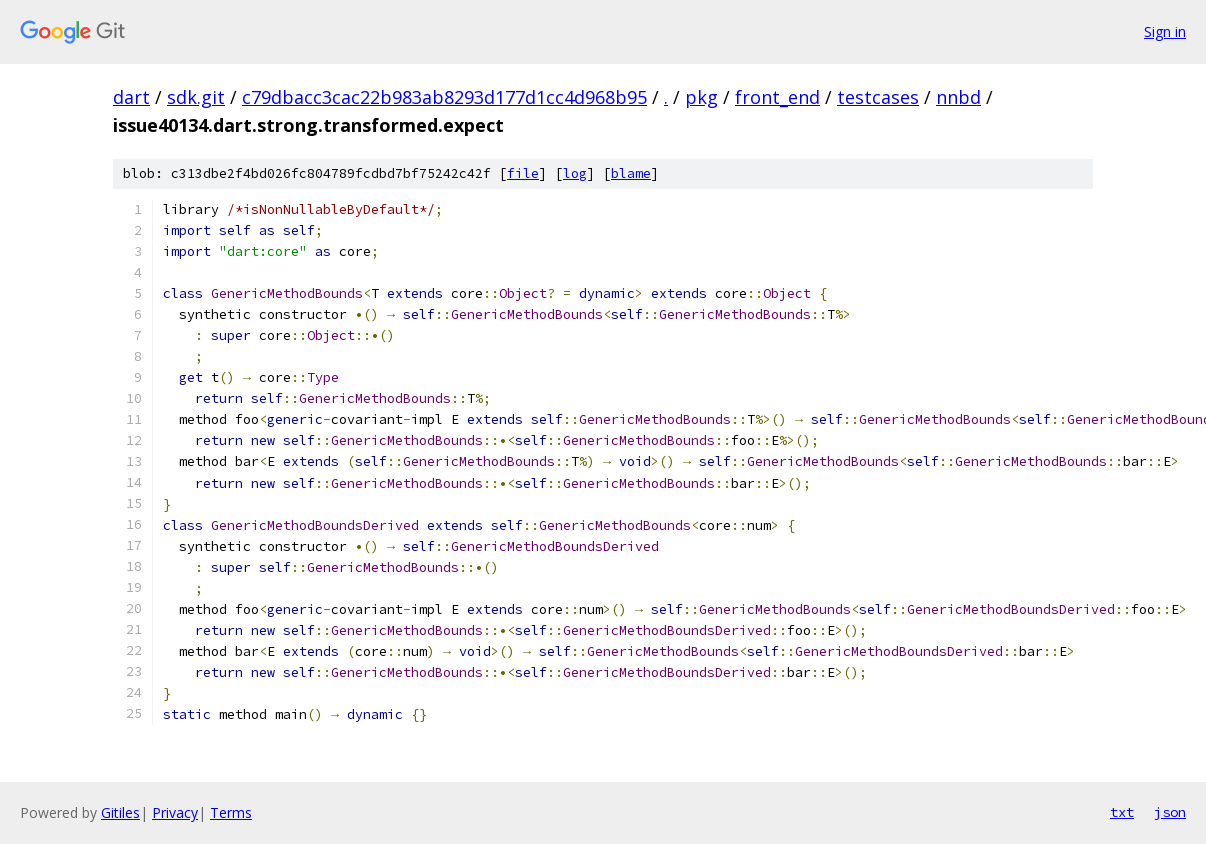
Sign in (1165, 31)
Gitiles (120, 812)
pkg (701, 97)
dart (131, 97)
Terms (231, 812)
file (523, 173)
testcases (878, 97)
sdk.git (196, 97)
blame (631, 173)
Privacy (175, 812)
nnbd (958, 97)
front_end (777, 97)
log (575, 173)
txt (1122, 812)
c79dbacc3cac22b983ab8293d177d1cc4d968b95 (444, 97)
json (1170, 812)
